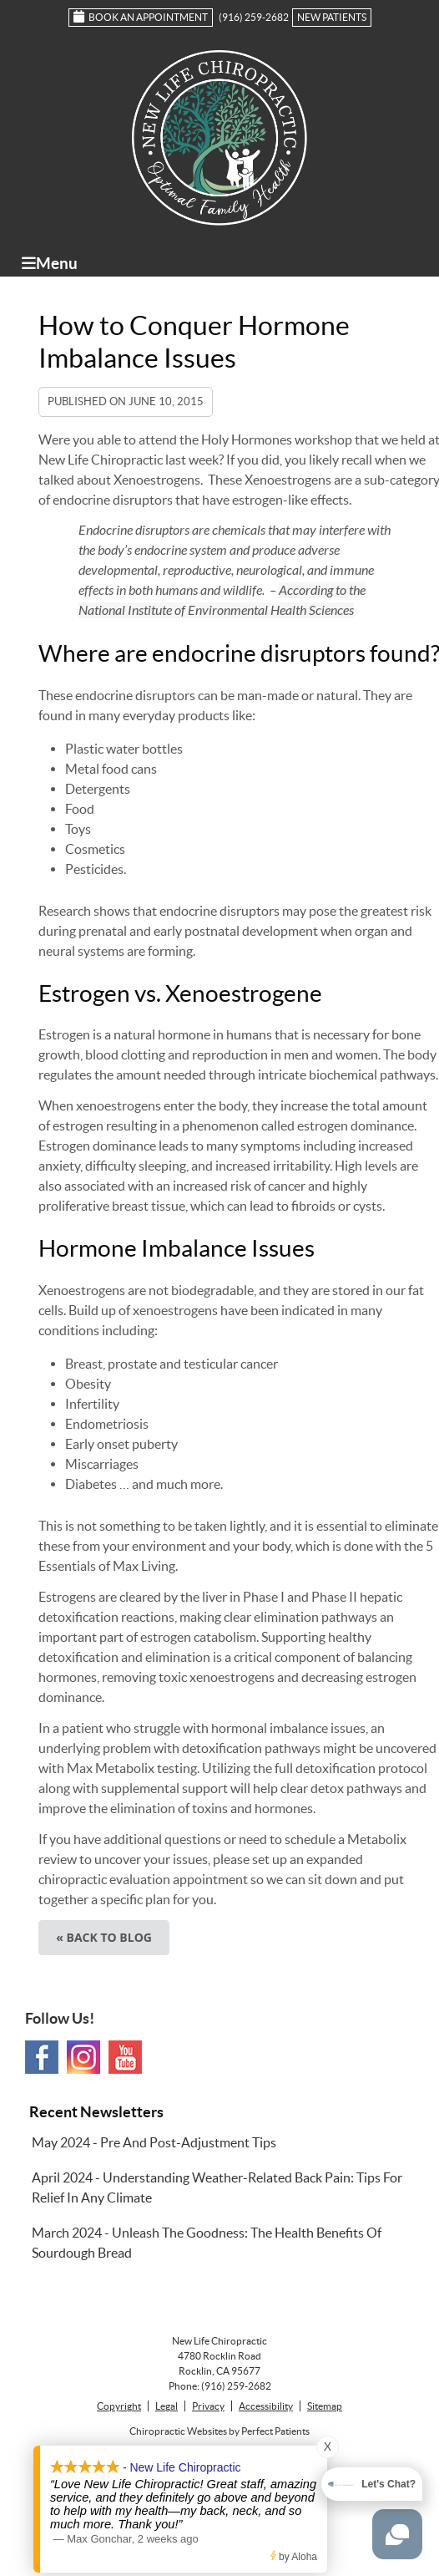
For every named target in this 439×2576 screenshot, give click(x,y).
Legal (166, 2406)
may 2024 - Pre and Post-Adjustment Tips (154, 2142)
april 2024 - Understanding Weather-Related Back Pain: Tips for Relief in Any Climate (217, 2187)
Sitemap (324, 2406)
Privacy (208, 2406)
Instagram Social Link (83, 2057)
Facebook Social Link (41, 2057)
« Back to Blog (104, 1937)
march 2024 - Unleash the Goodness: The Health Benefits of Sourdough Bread (206, 2242)
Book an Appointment (140, 16)
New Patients (331, 17)
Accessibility (266, 2406)
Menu (50, 263)
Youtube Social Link (125, 2057)
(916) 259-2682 (254, 17)
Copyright (119, 2406)
